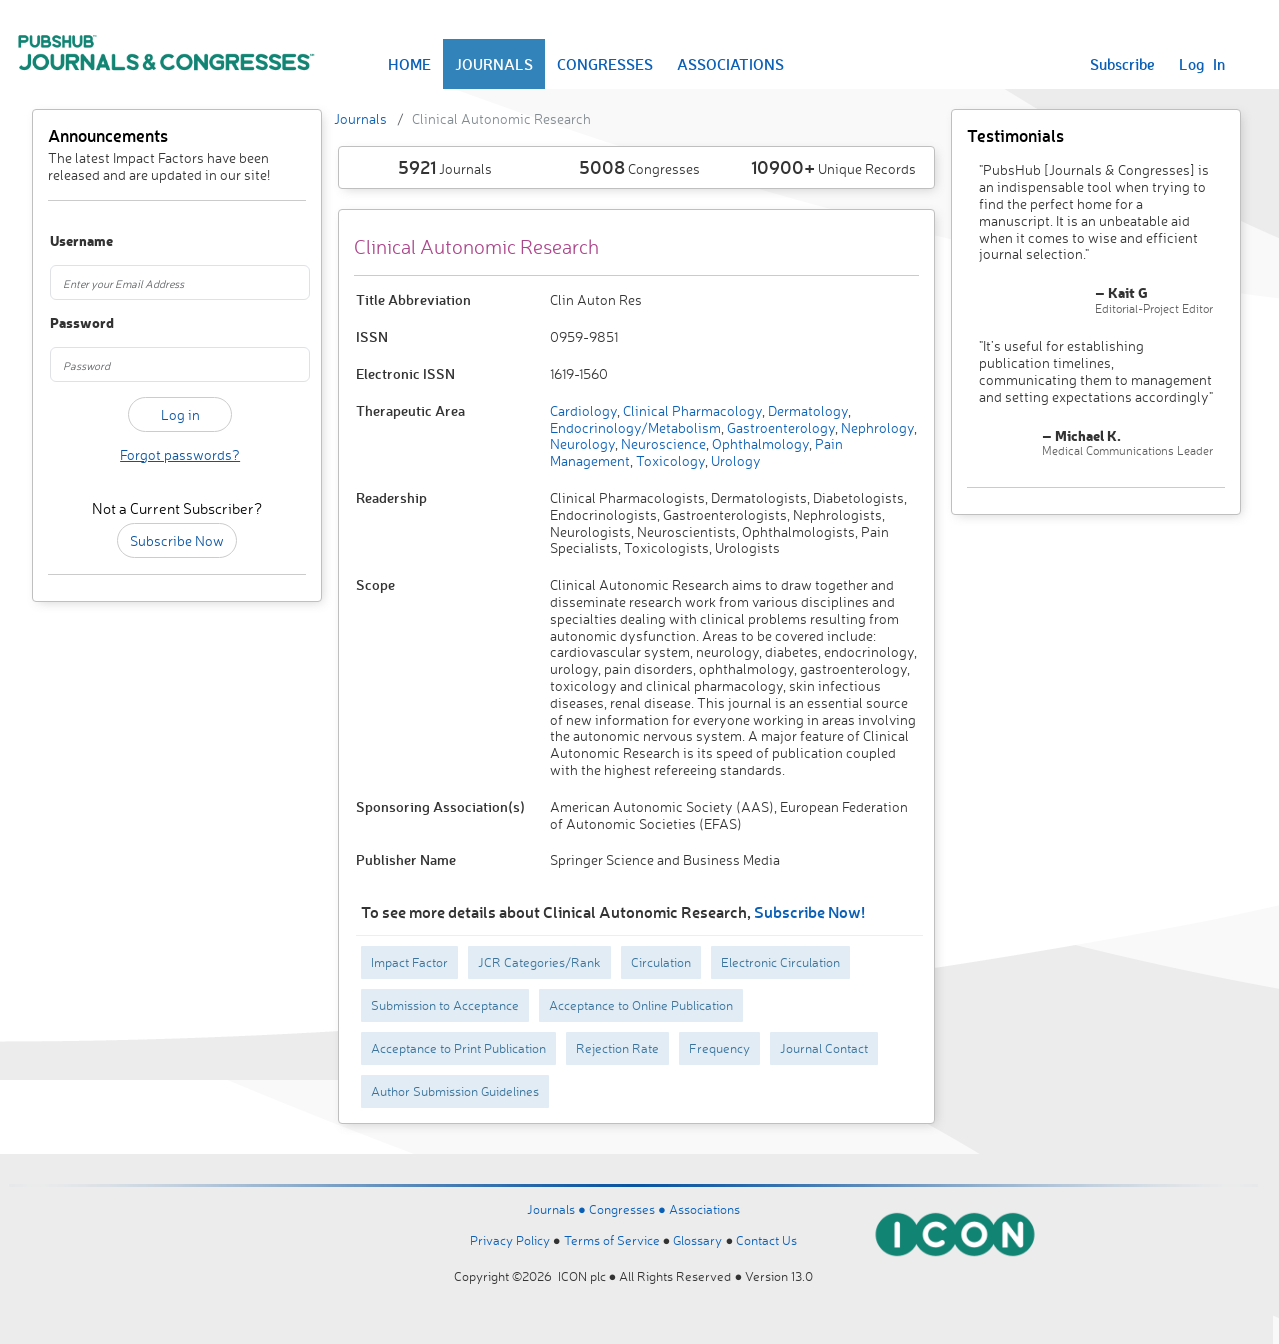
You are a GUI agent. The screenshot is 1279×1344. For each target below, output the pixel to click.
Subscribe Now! (809, 911)
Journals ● (558, 1209)
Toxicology (669, 460)
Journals (360, 118)
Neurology (582, 443)
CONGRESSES (605, 64)
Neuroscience (662, 443)
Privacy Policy (510, 1240)
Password (69, 323)
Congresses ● (629, 1209)
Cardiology (583, 410)
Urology (734, 460)
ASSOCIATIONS (730, 64)
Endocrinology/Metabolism (635, 427)
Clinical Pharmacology (691, 410)
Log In (1202, 64)
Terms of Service (612, 1240)
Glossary (697, 1240)
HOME (409, 64)
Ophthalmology (759, 443)
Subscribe (1122, 64)
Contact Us (766, 1240)
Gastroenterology (779, 427)
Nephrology (876, 427)
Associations (704, 1209)
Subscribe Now (177, 540)
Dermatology (806, 410)
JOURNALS (494, 64)
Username (69, 241)
